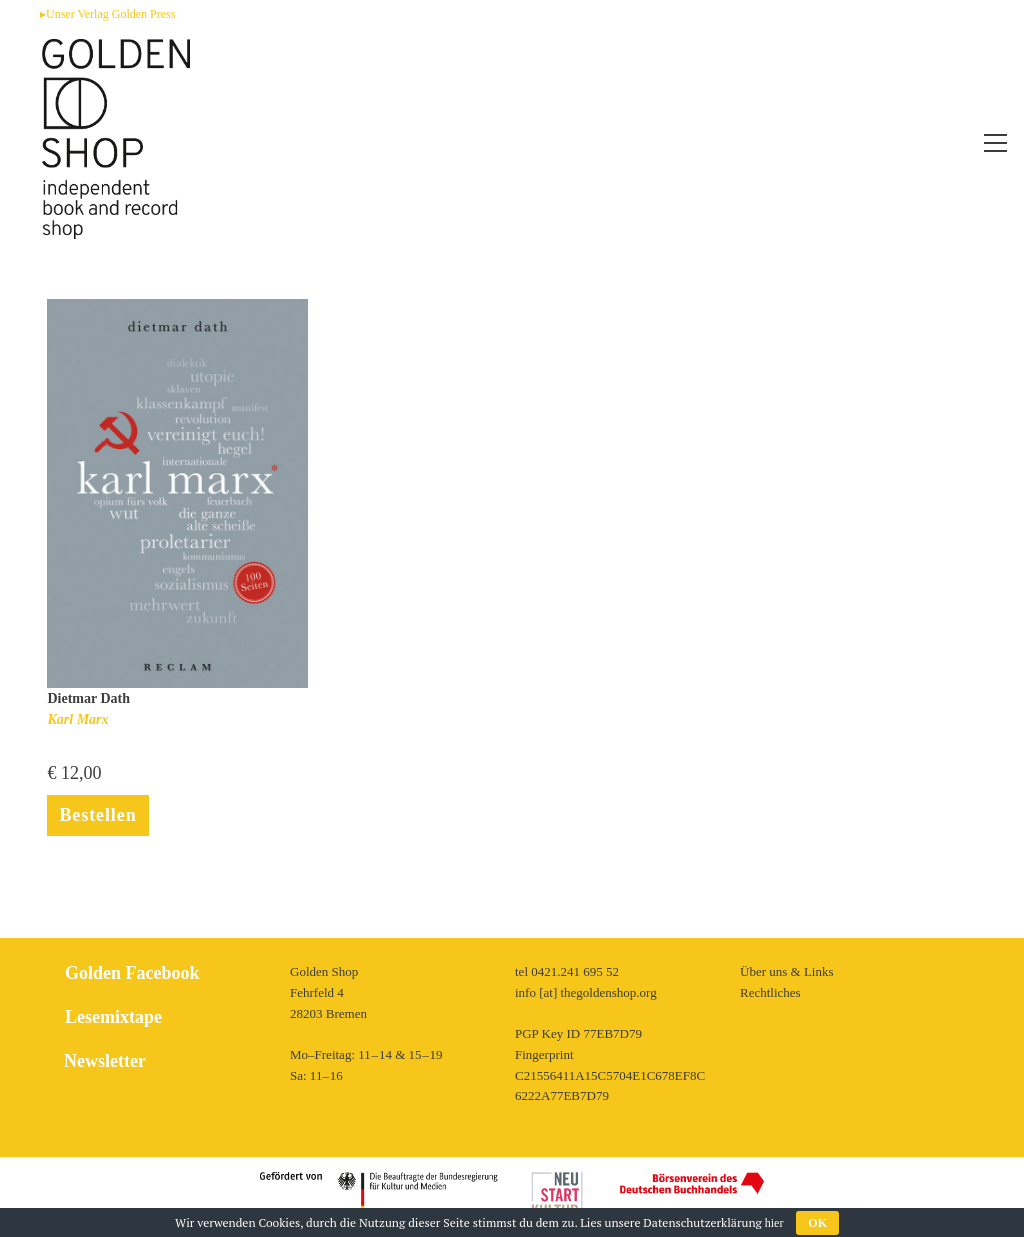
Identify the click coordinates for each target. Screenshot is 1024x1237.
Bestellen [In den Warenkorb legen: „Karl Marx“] (97, 815)
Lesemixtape (113, 1017)
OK (817, 1223)
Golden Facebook (132, 973)
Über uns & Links (787, 971)
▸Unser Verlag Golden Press (107, 14)
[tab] (162, 1061)
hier (774, 1223)
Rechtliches (770, 992)
